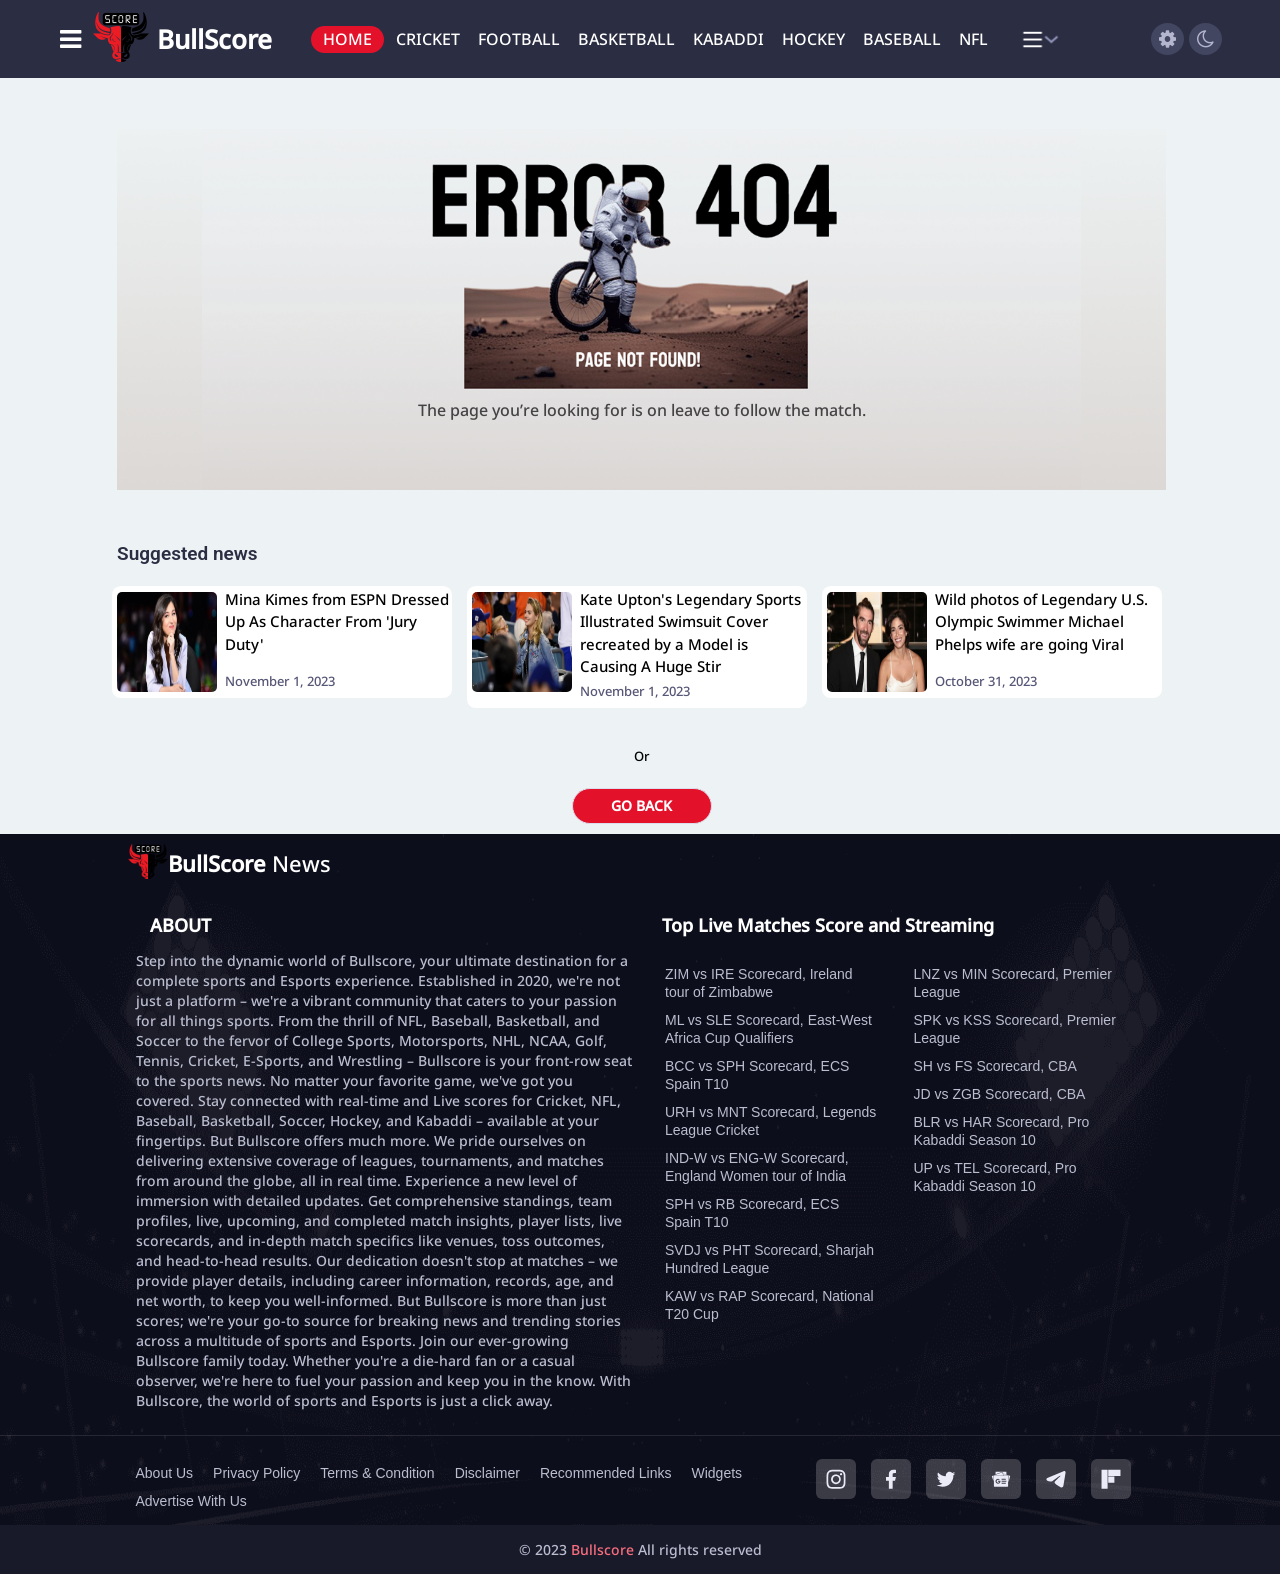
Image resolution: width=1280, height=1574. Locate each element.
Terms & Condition (377, 1473)
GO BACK (641, 805)
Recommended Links (606, 1473)
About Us (165, 1473)
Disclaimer (487, 1473)
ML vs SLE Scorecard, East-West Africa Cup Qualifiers (768, 1029)
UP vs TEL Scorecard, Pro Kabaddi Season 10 (995, 1177)
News (249, 863)
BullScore (214, 39)
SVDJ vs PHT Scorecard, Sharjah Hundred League (769, 1259)
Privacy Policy (256, 1473)
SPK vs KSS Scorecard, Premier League (1015, 1029)
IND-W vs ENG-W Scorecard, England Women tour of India (757, 1167)
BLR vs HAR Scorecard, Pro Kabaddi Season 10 (1002, 1131)
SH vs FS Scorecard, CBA (995, 1066)
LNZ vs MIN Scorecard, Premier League (1013, 983)
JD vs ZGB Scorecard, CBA (1000, 1094)
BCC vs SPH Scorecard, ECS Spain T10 (757, 1075)
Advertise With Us (191, 1501)
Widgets (716, 1473)
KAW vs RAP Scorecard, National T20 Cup (769, 1305)
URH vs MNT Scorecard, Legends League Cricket (770, 1121)
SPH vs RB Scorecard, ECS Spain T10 (752, 1213)
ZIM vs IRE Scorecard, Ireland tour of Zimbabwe (759, 983)
